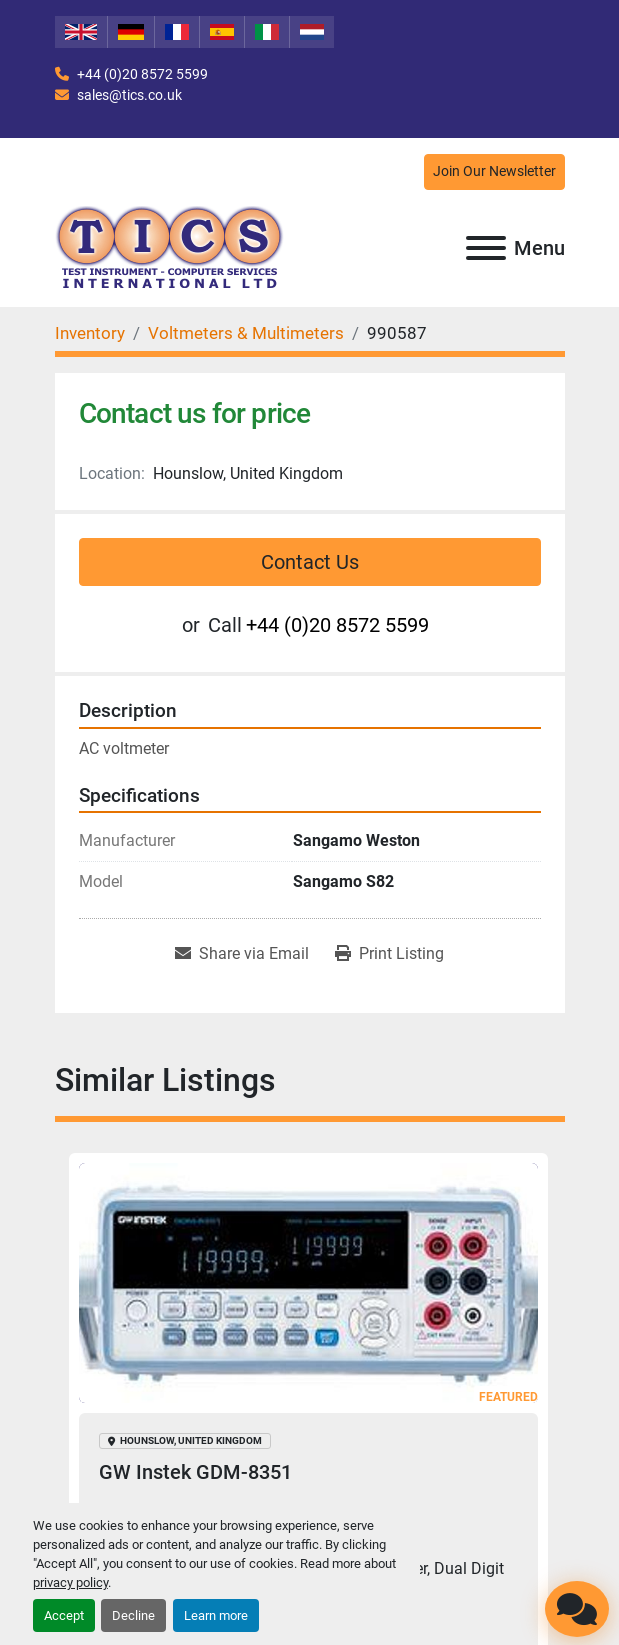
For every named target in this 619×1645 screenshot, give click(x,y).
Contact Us (310, 562)
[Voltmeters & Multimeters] (246, 333)
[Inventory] (90, 333)
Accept (64, 1615)
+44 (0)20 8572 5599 (141, 74)
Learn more (216, 1615)
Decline (133, 1615)
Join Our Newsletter (494, 171)
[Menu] (486, 248)
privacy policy (70, 1582)
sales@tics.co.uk (128, 95)
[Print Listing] (389, 954)
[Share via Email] (242, 954)
